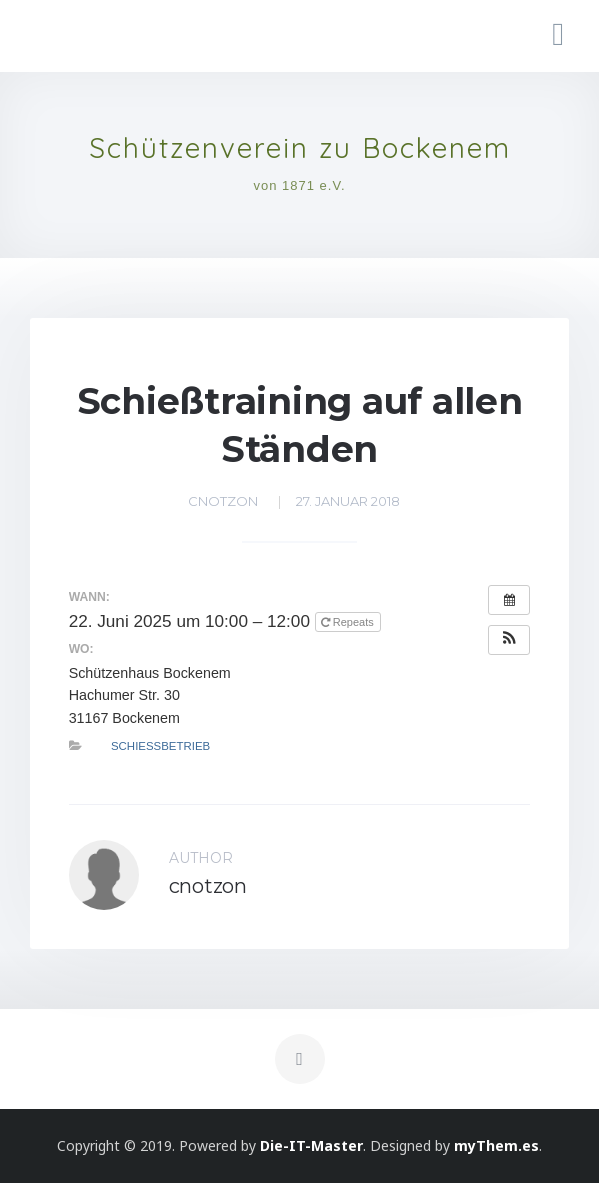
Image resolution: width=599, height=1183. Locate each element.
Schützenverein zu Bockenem (300, 148)
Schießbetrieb (160, 746)
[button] (509, 640)
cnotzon (223, 501)
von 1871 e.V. (299, 185)
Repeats (349, 622)
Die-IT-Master (311, 1145)
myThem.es (496, 1145)
